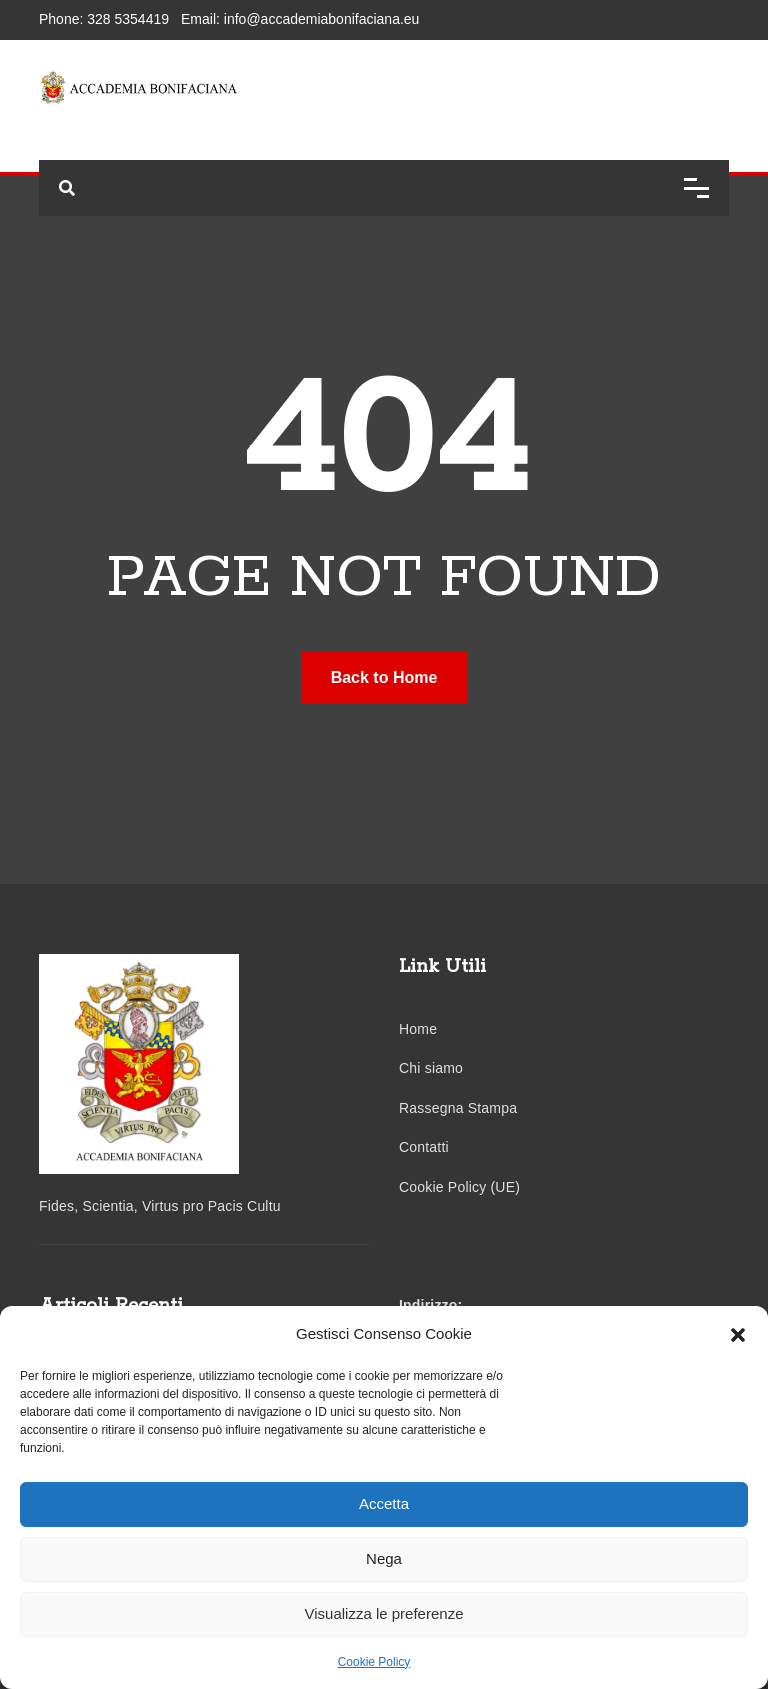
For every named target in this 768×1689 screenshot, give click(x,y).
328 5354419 (128, 19)
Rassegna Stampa (458, 1108)
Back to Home (384, 677)
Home (418, 1029)
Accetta (384, 1503)
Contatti (424, 1147)
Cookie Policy (374, 1662)
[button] (738, 1334)
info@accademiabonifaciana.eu (322, 19)
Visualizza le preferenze (384, 1613)
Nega (384, 1558)
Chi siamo (431, 1068)
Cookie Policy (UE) (459, 1187)
